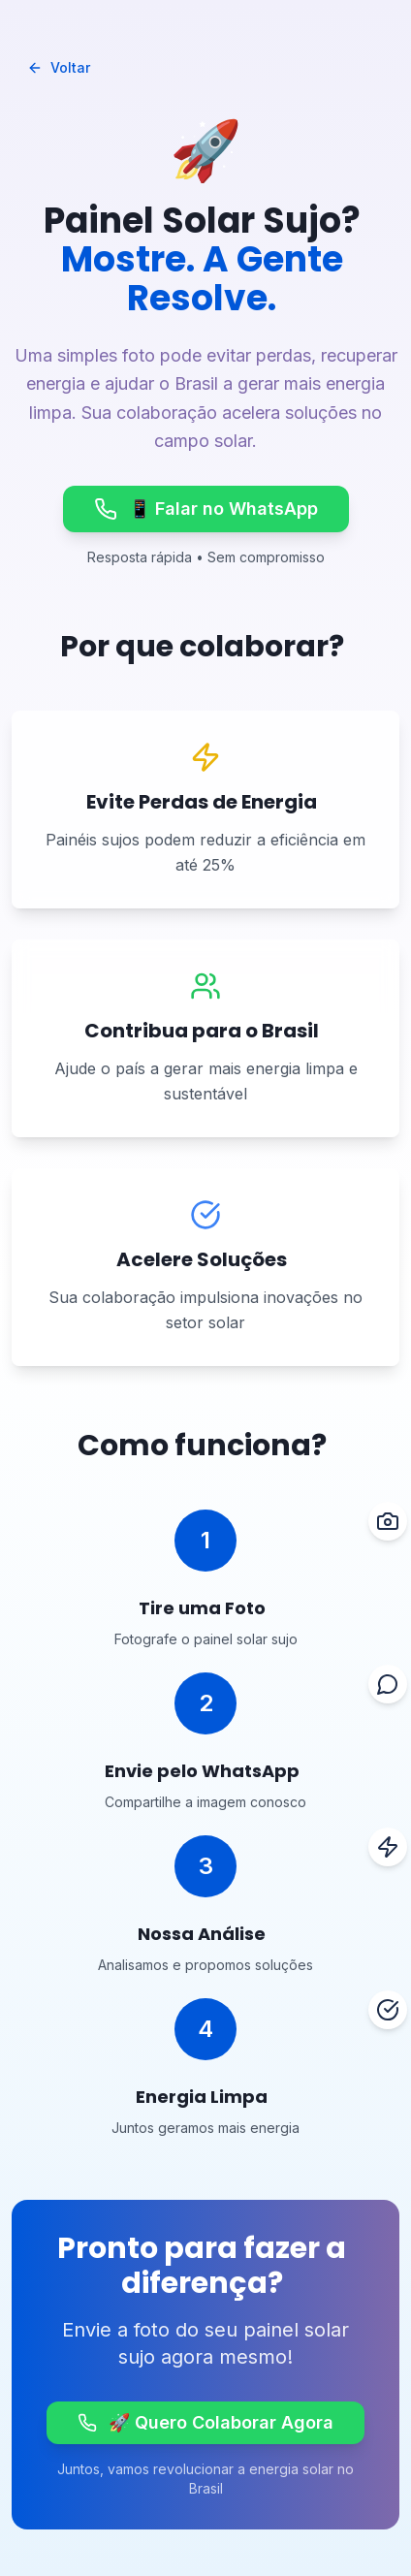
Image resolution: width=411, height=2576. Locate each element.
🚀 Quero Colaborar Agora (205, 2422)
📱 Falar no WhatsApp (206, 509)
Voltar (58, 67)
